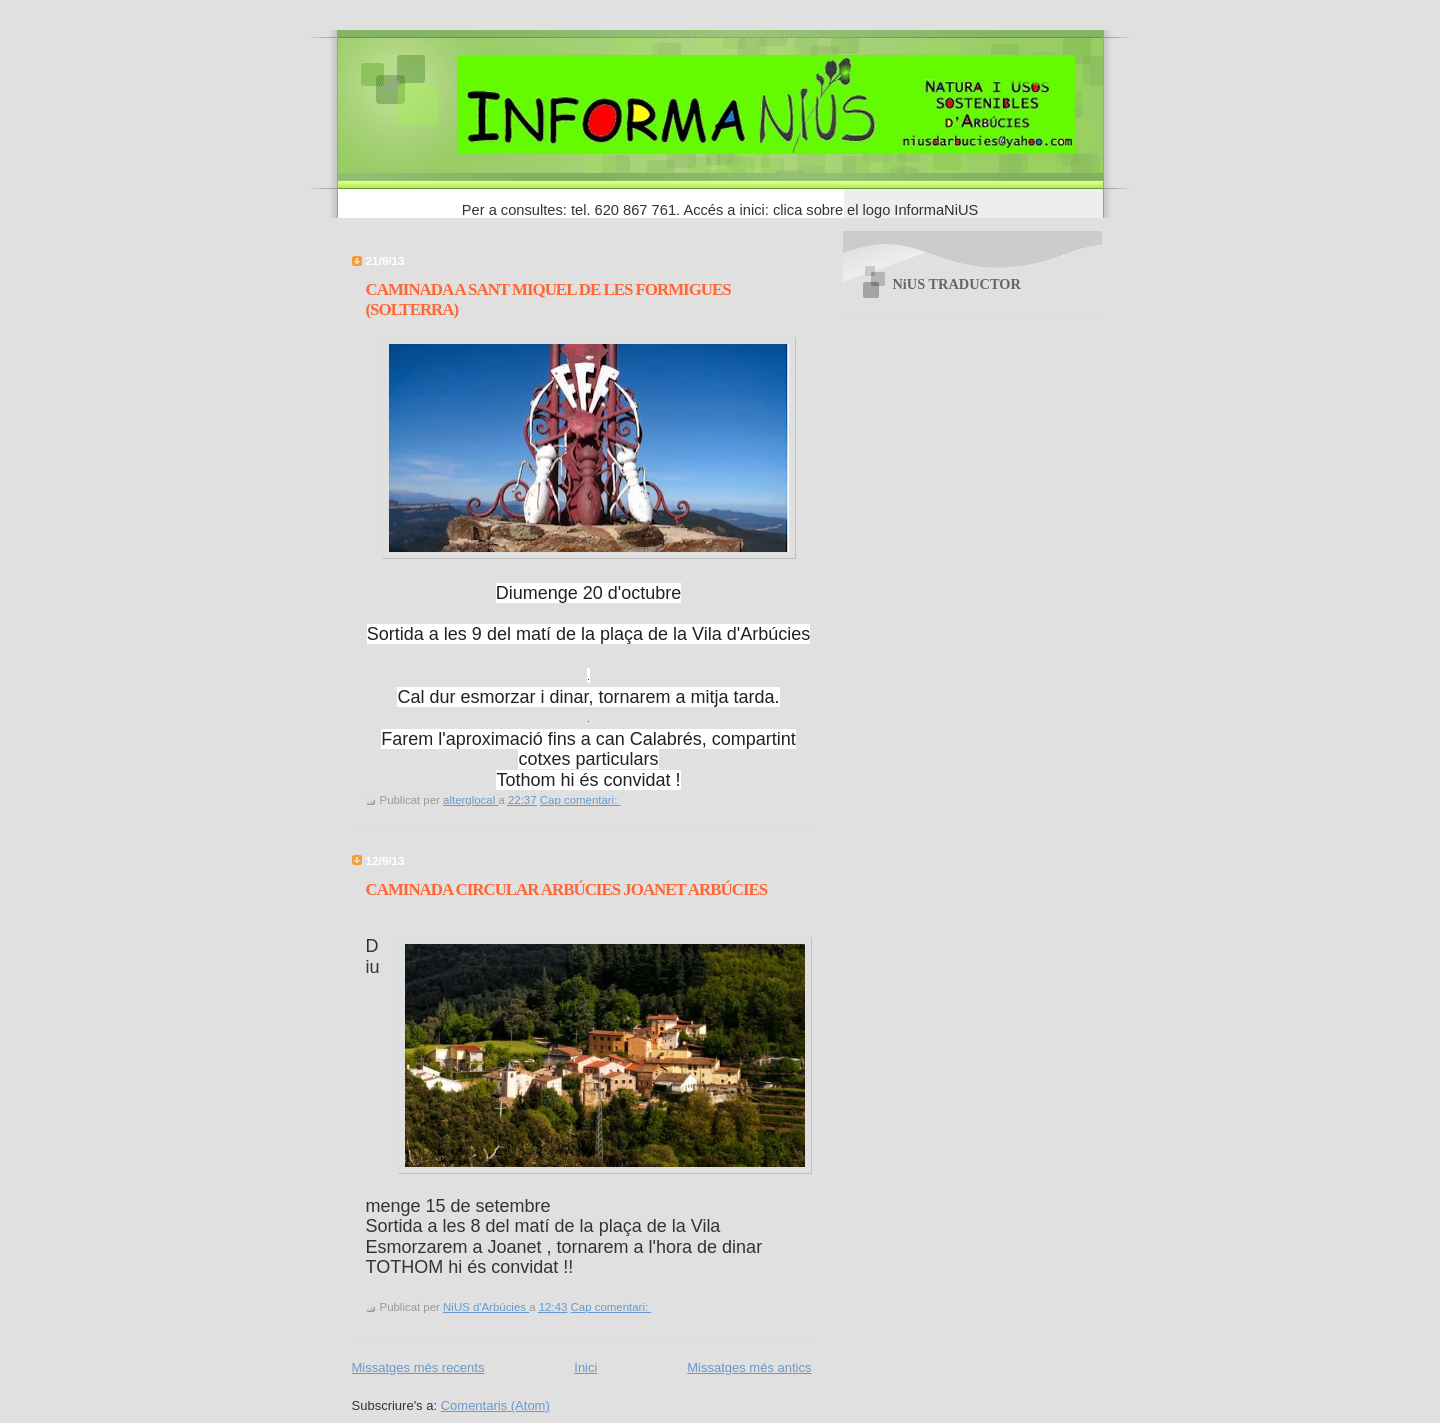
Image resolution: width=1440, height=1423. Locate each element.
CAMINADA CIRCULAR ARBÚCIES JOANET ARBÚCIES (567, 889)
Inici (585, 1367)
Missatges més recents (418, 1367)
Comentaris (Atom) (495, 1405)
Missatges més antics (749, 1367)
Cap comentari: (580, 800)
